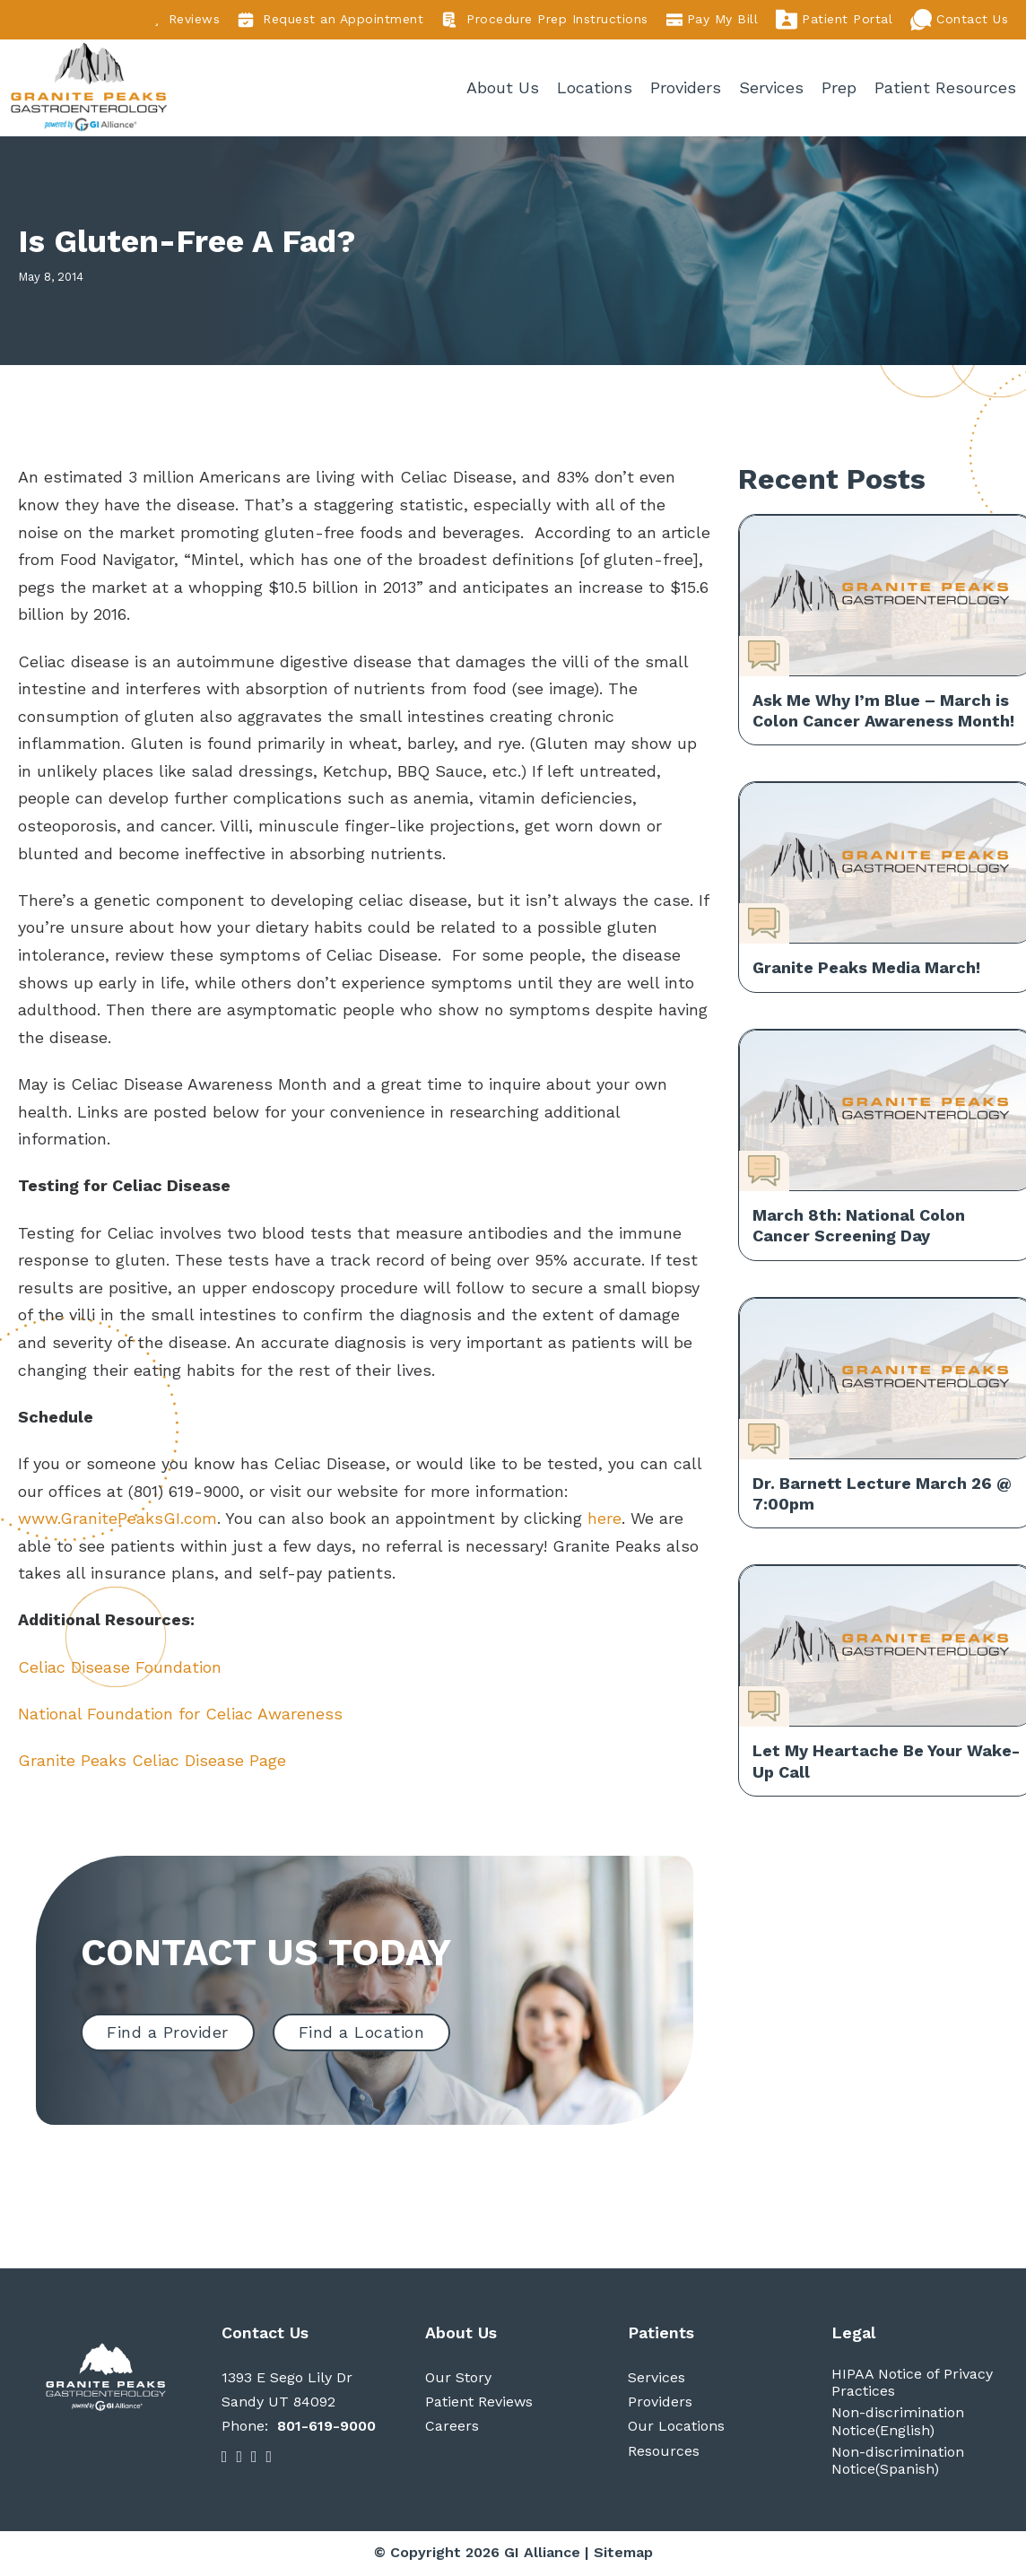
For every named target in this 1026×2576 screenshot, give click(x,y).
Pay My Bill (712, 20)
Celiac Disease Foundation (120, 1668)
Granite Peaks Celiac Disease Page (154, 1763)
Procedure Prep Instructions (544, 20)
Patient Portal (834, 19)
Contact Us (959, 19)
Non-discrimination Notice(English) (897, 2423)
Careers (452, 2428)
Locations (595, 88)
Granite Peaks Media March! (866, 970)
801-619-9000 (326, 2428)
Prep (839, 88)
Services (772, 88)
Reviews (187, 19)
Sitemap (623, 2554)
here (604, 1520)
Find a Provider (168, 2034)
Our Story (458, 2380)
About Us (503, 88)
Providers (686, 88)
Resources (664, 2452)
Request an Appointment (330, 20)
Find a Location (362, 2034)
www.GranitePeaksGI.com (117, 1520)
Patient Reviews (479, 2404)
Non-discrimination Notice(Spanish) (897, 2463)
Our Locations (676, 2428)
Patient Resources (946, 88)
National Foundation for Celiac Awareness (180, 1715)
